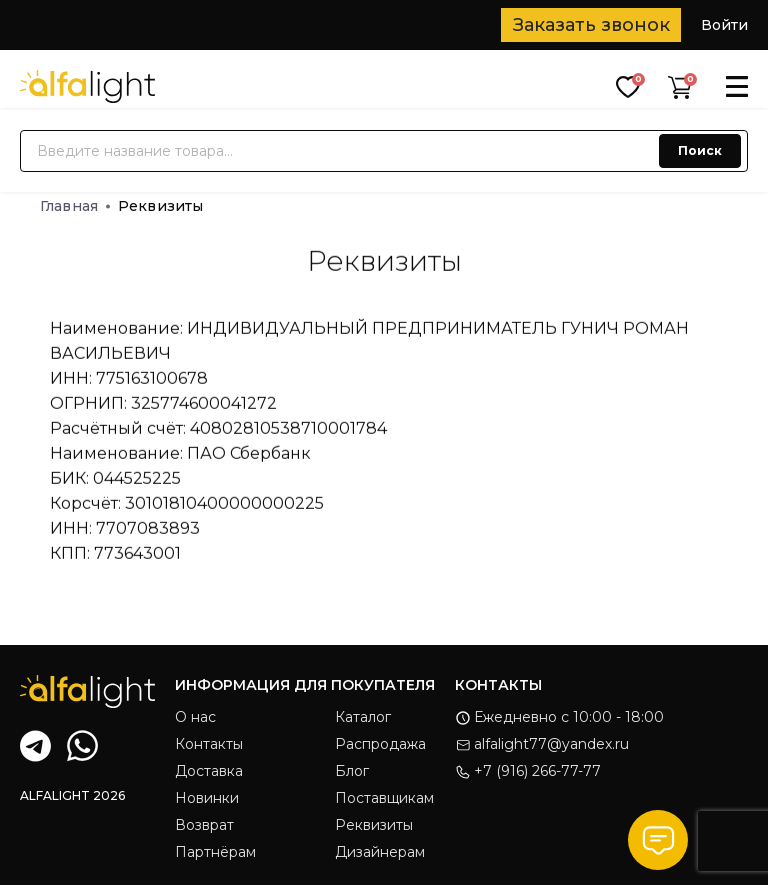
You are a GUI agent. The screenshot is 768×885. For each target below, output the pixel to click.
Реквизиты (374, 825)
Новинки (207, 798)
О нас (195, 717)
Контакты (209, 744)
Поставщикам (384, 798)
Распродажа (380, 744)
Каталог (363, 717)
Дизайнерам (380, 852)
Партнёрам (215, 852)
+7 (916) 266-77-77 (528, 771)
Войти (724, 25)
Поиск (700, 150)
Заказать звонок (591, 25)
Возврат (204, 825)
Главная (75, 206)
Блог (352, 771)
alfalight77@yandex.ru (542, 744)
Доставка (209, 771)
